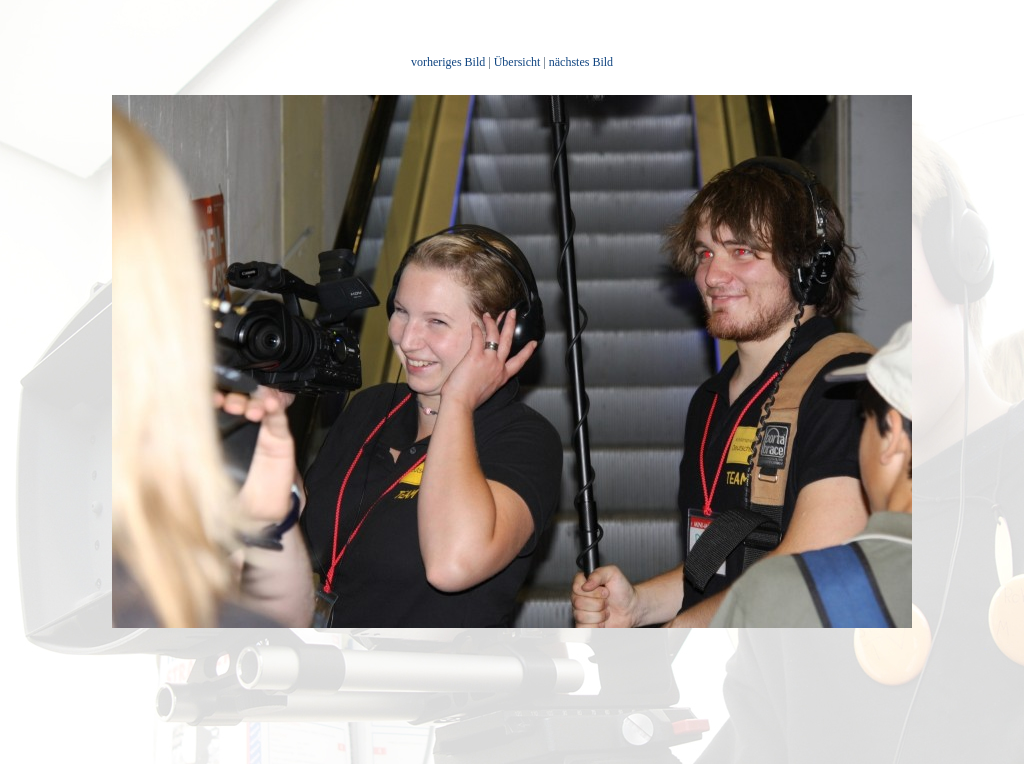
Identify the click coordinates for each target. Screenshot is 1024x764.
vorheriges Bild (448, 62)
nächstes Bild (581, 62)
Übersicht (517, 62)
